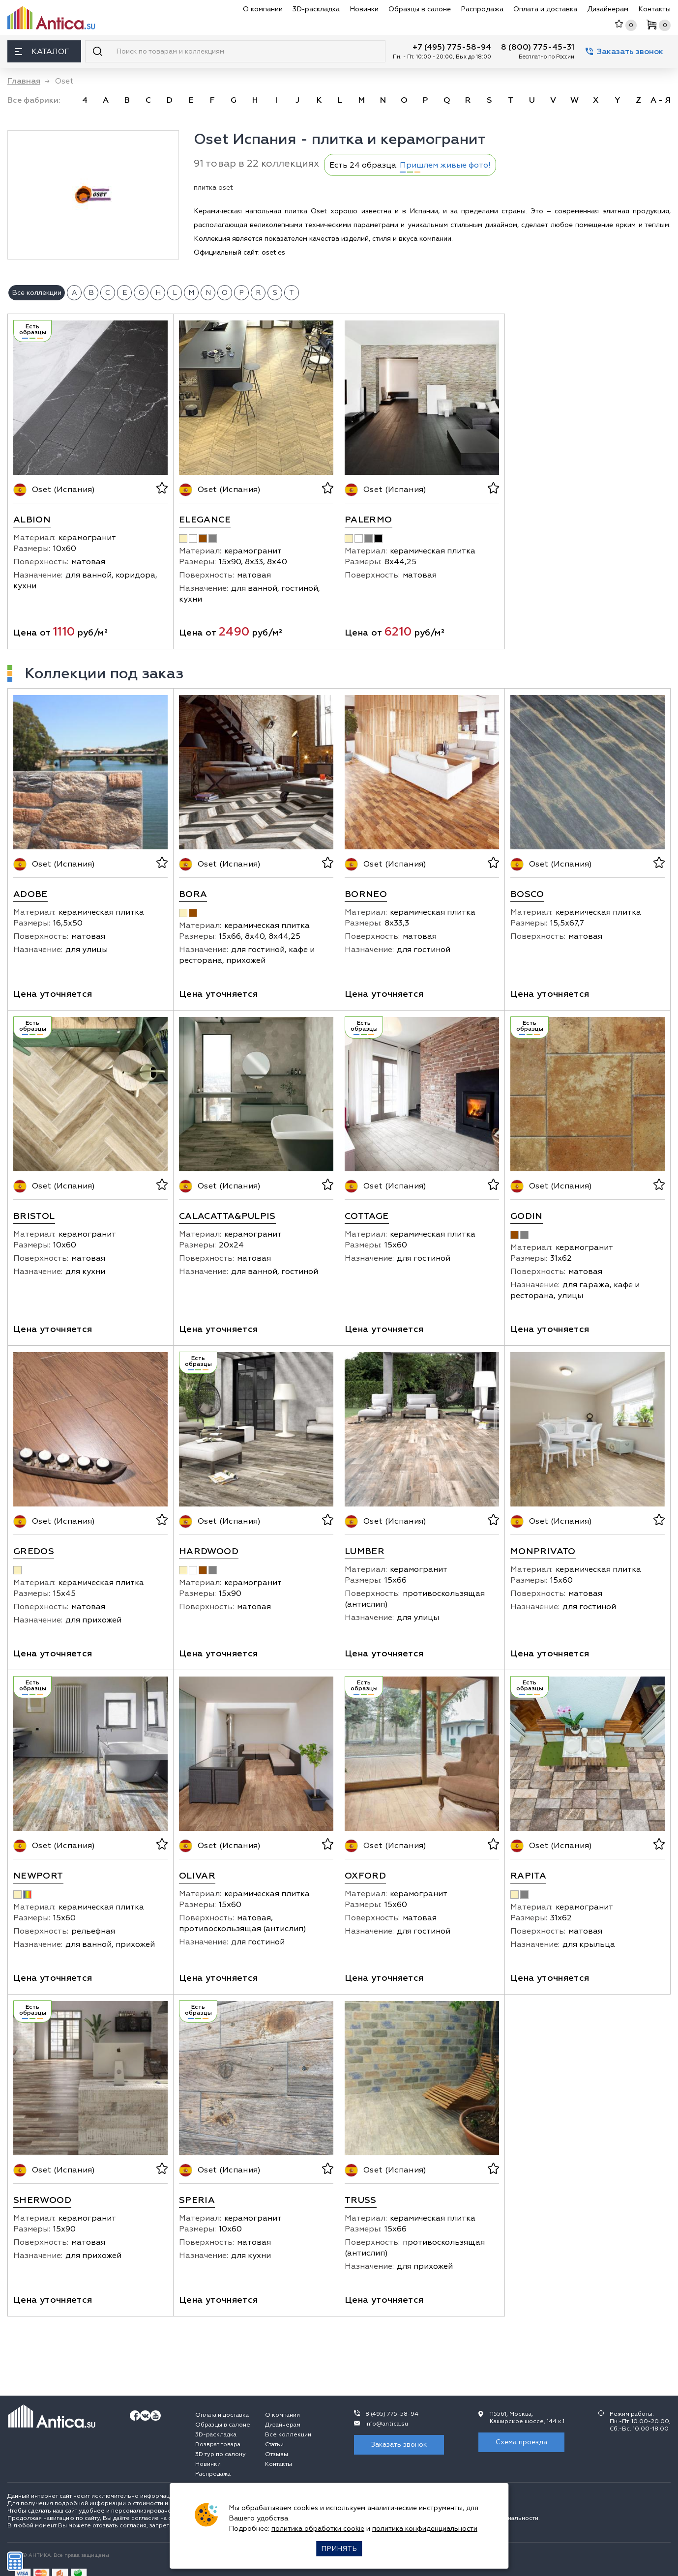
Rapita (528, 1875)
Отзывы (276, 2454)
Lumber (364, 1551)
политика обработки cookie (317, 2528)
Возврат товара (217, 2444)
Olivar (197, 1875)
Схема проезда (521, 2442)
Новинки (364, 9)
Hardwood (208, 1551)
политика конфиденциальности (424, 2528)
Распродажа (482, 9)
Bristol (34, 1216)
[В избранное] (161, 489)
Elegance (205, 519)
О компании (263, 9)
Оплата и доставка (545, 9)
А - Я (660, 100)
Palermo (368, 519)
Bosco (527, 894)
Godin (526, 1216)
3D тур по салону (220, 2454)
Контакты (654, 9)
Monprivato (543, 1551)
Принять (339, 2549)
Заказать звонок (624, 52)
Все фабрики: (33, 100)
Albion (32, 519)
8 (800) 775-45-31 (537, 47)
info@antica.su (386, 2424)
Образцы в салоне (419, 9)
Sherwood (42, 2200)
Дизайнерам (607, 9)
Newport (38, 1875)
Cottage (367, 1216)
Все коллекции (288, 2434)
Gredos (33, 1551)
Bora (193, 894)
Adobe (30, 894)
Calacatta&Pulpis (227, 1216)
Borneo (366, 894)
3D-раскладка (316, 9)
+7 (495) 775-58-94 (452, 47)
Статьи (274, 2444)
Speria (197, 2200)
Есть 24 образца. (410, 165)
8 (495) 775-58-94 (391, 2414)
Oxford (365, 1875)
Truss (361, 2200)
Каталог (42, 52)
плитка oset (213, 187)
